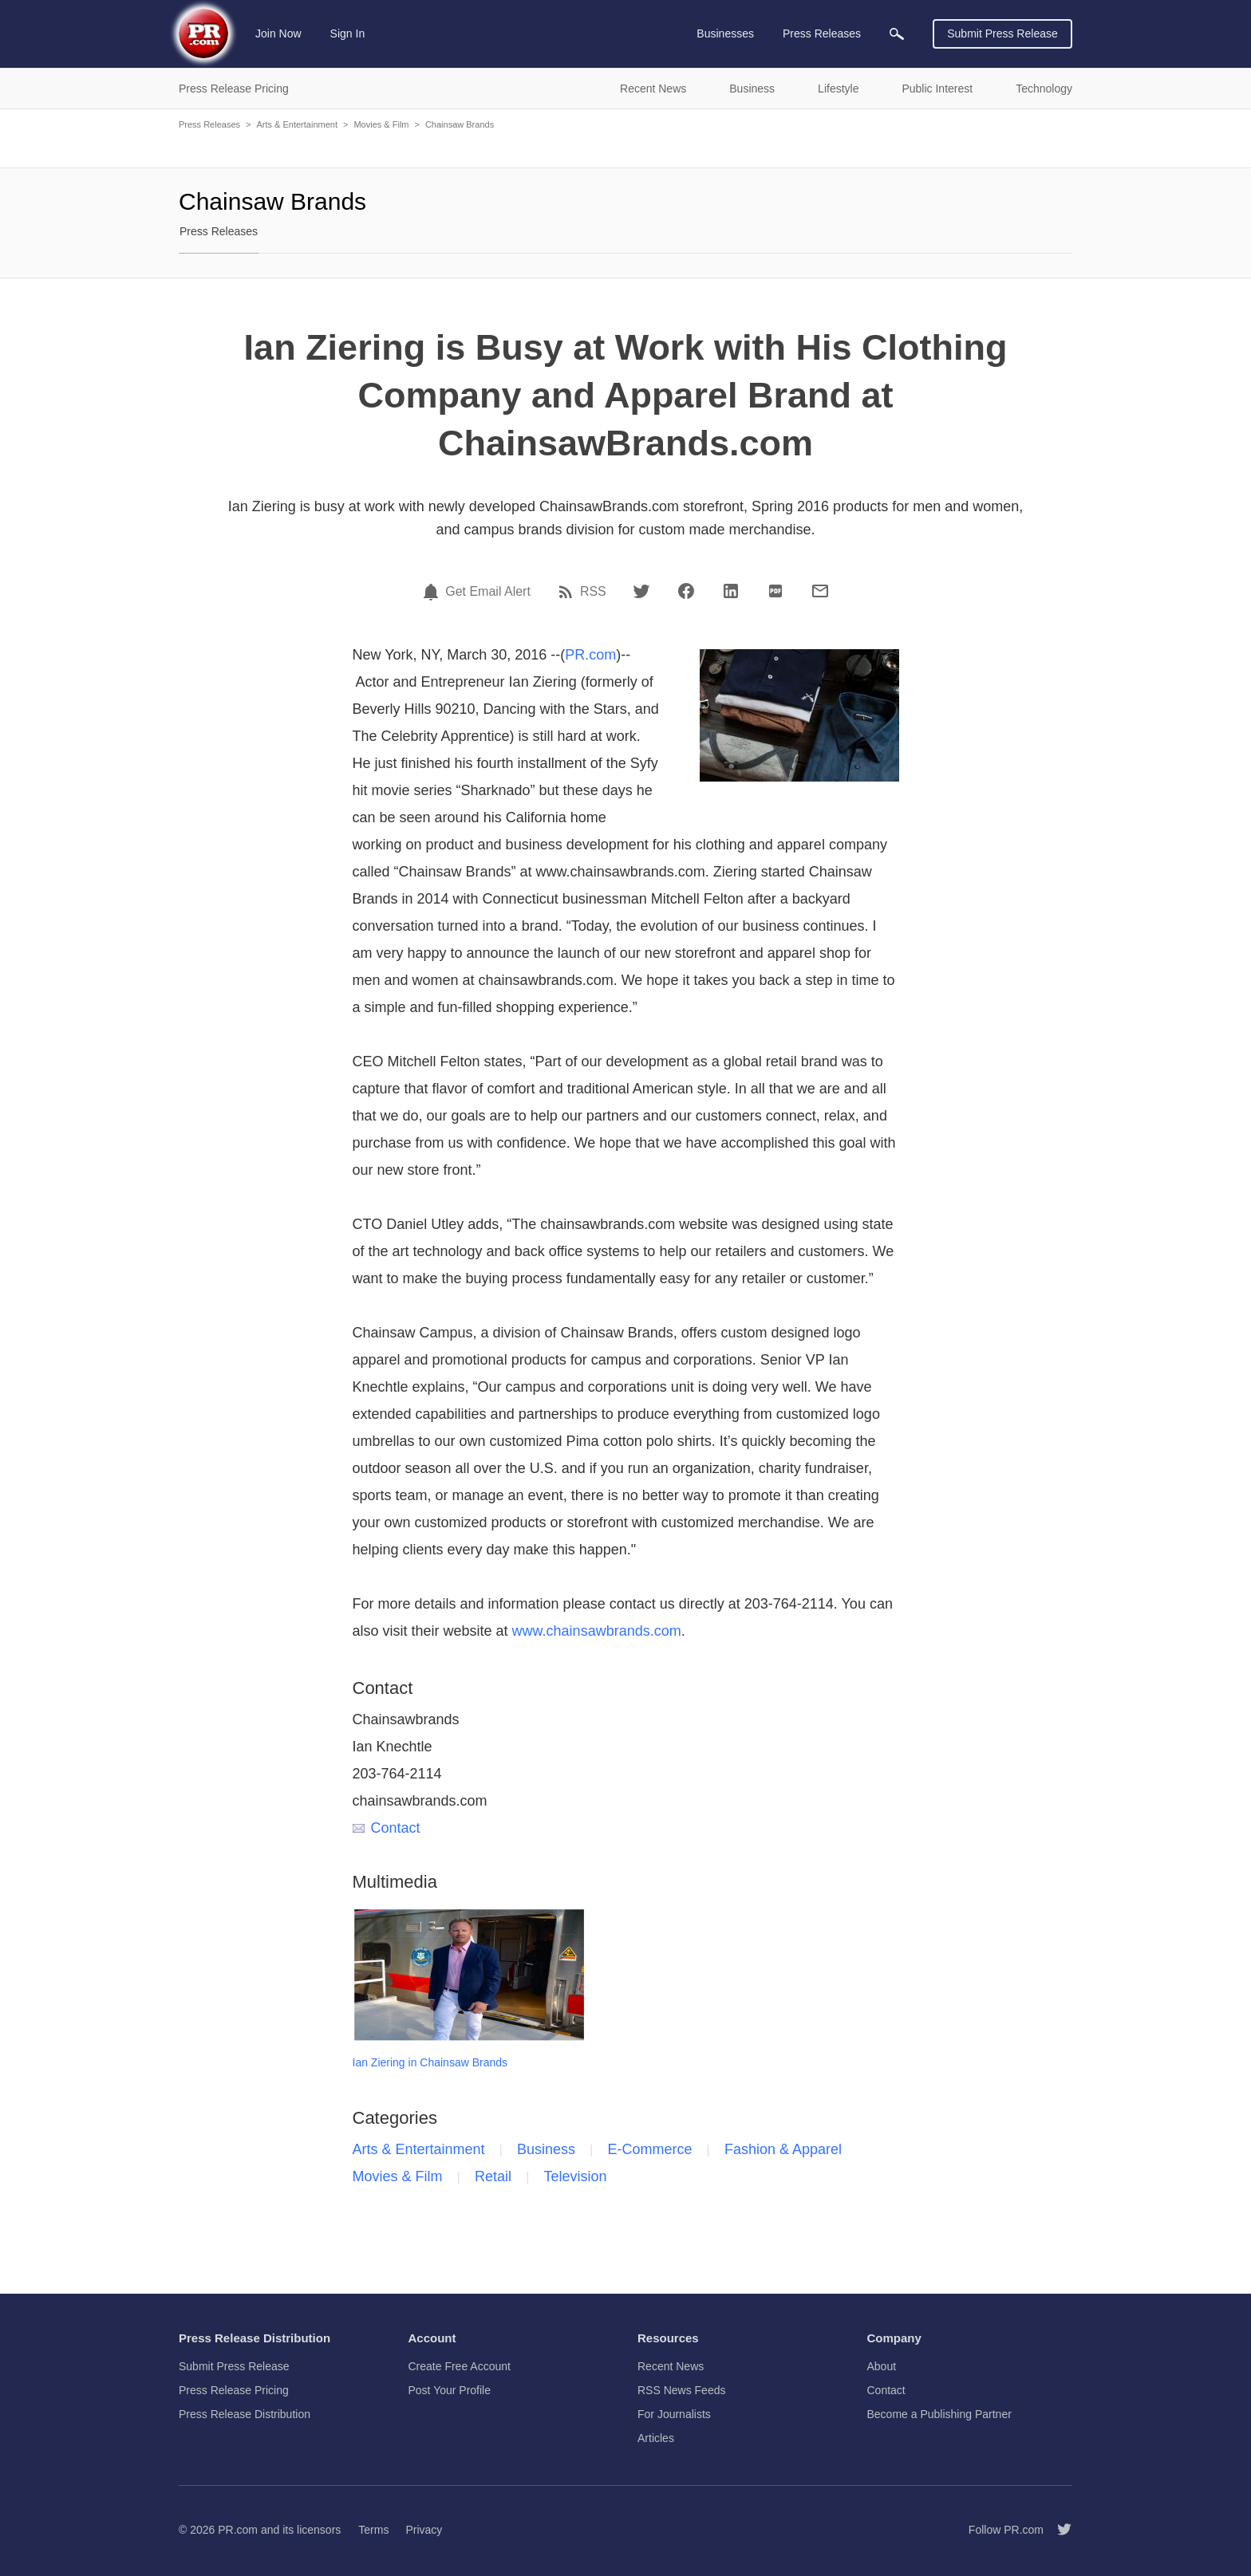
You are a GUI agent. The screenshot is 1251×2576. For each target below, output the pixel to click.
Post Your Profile (449, 2390)
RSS (593, 591)
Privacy (423, 2529)
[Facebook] (686, 591)
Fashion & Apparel (783, 2149)
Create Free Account (459, 2366)
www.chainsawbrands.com (596, 1631)
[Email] (820, 591)
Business (546, 2149)
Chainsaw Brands (459, 124)
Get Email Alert (488, 591)
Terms (373, 2529)
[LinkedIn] (730, 591)
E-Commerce (650, 2149)
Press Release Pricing (234, 2390)
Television (574, 2176)
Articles (655, 2438)
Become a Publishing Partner (939, 2414)
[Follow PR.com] (1058, 2530)
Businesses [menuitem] (725, 33)
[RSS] (568, 591)
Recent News (670, 2366)
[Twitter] (641, 591)
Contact (386, 1828)
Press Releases (209, 124)
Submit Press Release (1002, 33)
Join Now (278, 33)
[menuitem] (897, 34)
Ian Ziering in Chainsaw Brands (430, 2062)
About (882, 2366)
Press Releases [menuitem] (822, 33)
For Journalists (674, 2414)
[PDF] (775, 591)
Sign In (347, 33)
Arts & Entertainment (296, 124)
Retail (493, 2176)
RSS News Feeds (681, 2390)
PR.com (590, 655)
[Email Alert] (433, 591)
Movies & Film (380, 124)
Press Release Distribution (244, 2414)
